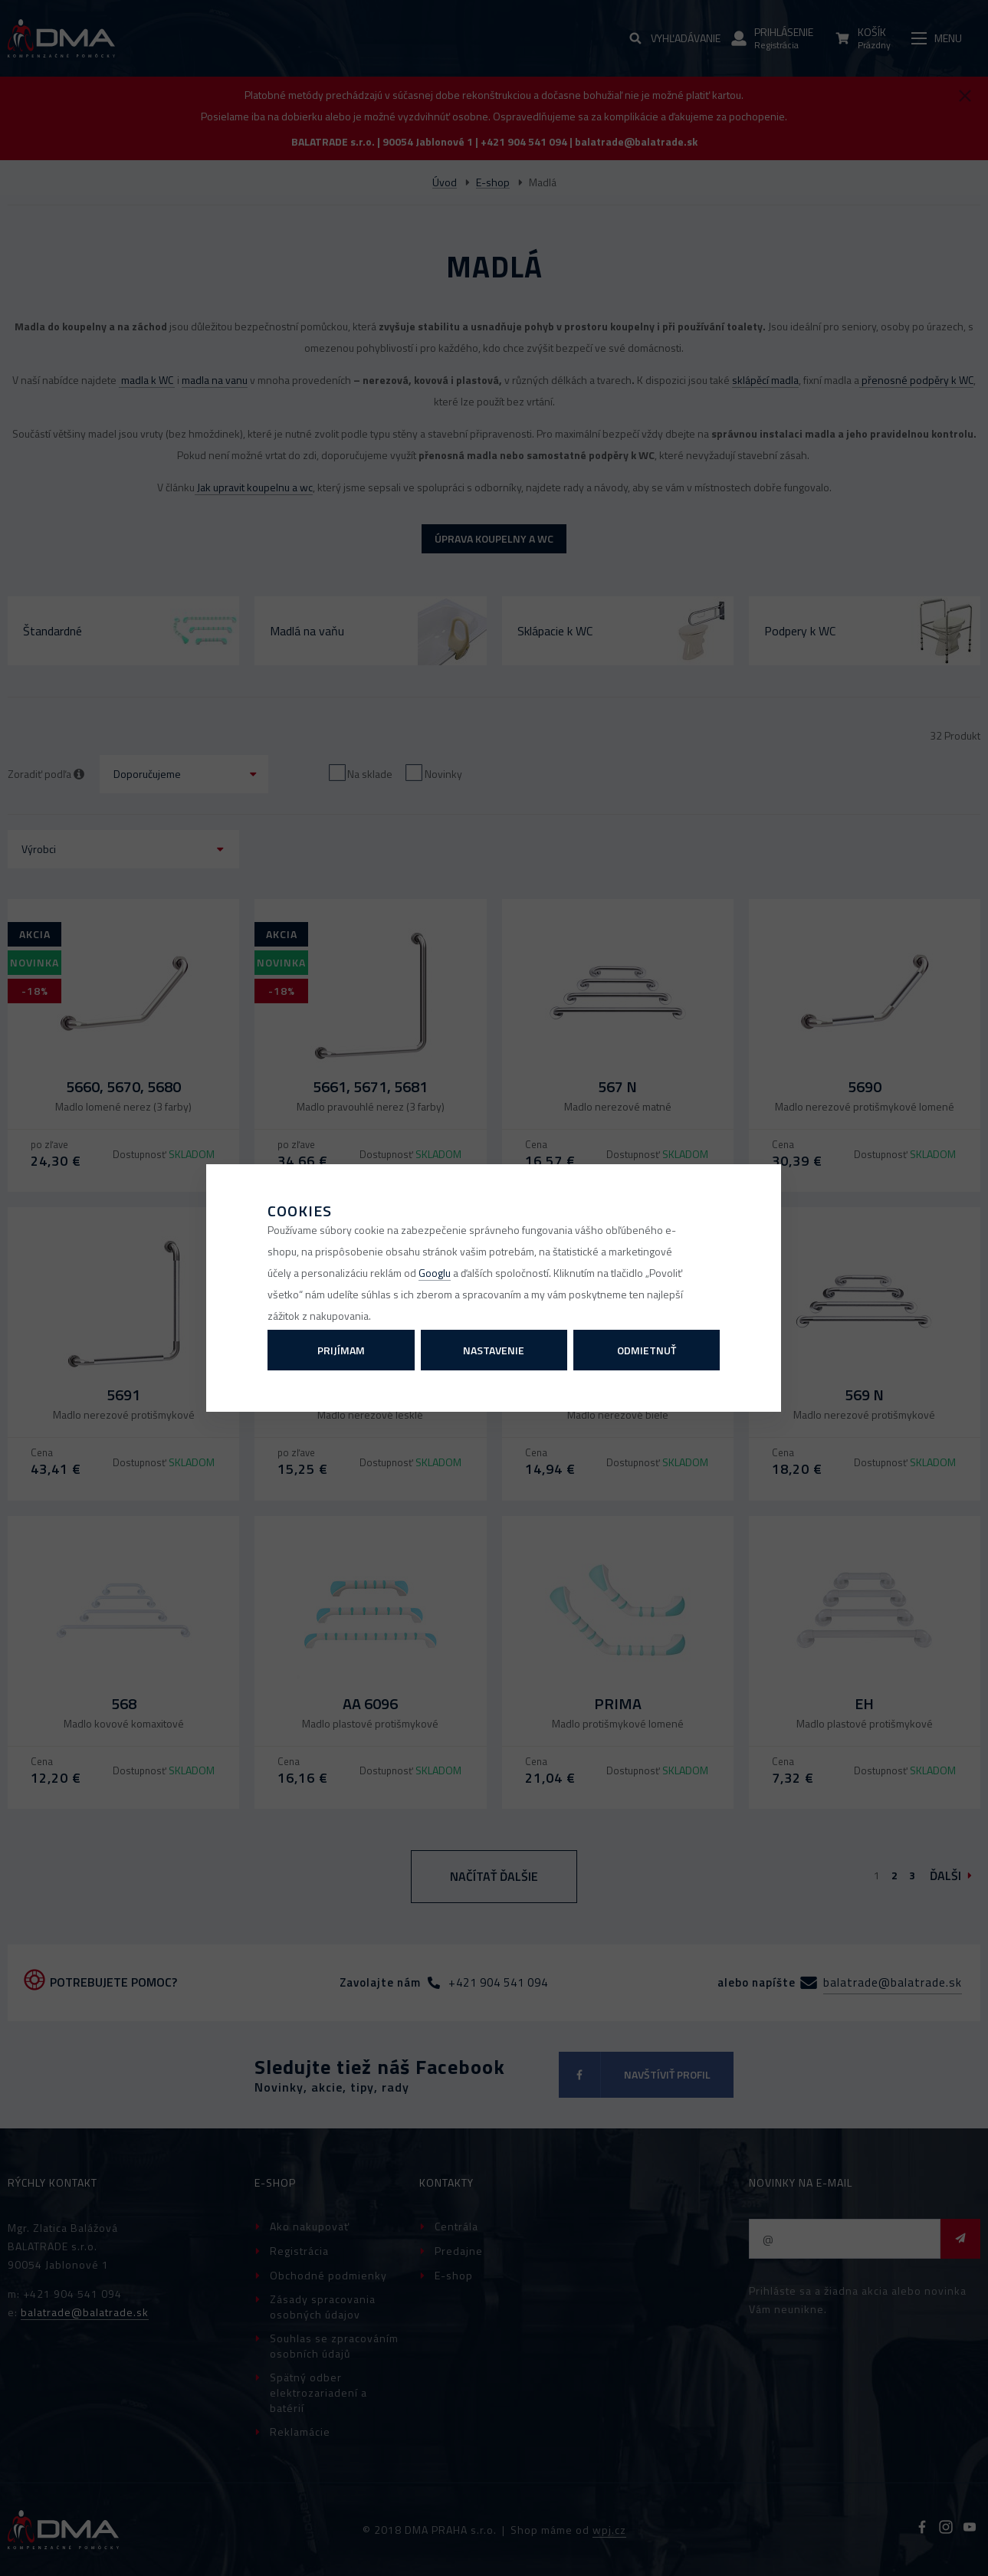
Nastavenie (493, 1350)
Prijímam (341, 1350)
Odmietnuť (646, 1350)
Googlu (435, 1273)
